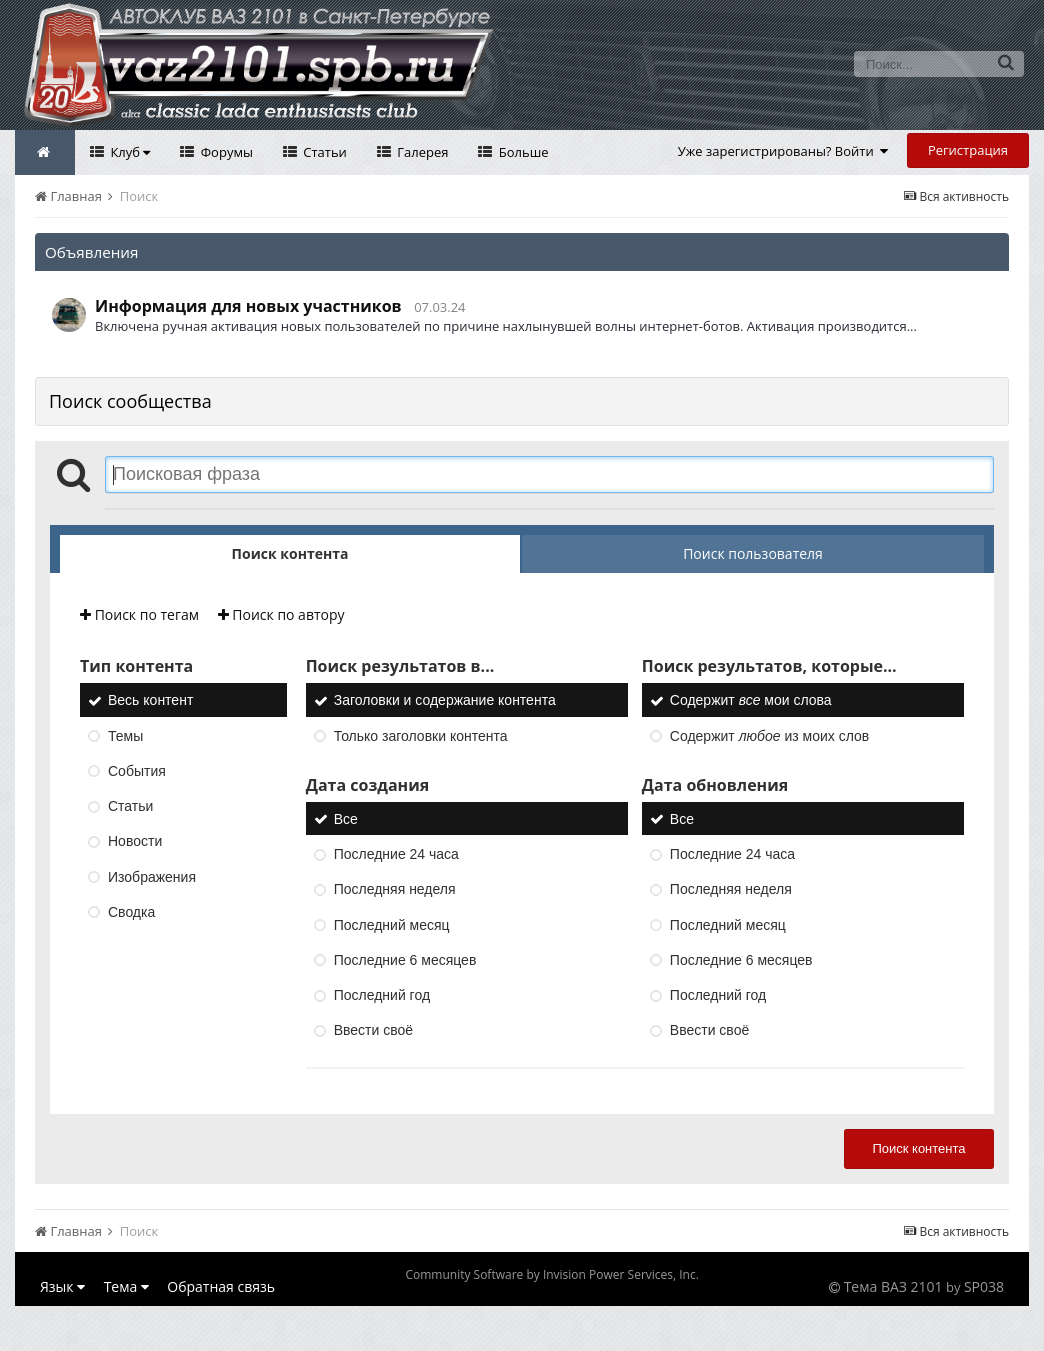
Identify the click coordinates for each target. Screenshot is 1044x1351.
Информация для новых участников (248, 306)
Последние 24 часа (396, 854)
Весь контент (150, 701)
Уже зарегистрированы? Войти (783, 151)
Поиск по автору (281, 614)
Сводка (131, 912)
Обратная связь (221, 1286)
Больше (521, 152)
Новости (135, 842)
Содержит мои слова (751, 701)
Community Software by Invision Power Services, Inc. (551, 1274)
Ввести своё (373, 1031)
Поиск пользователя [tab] (753, 553)
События (137, 771)
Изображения (152, 877)
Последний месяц (392, 925)
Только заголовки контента (421, 736)
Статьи (323, 152)
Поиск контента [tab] (290, 553)
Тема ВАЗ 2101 (893, 1286)
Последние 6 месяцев (405, 960)
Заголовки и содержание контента (445, 701)
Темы (125, 736)
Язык (62, 1286)
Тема (126, 1286)
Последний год (382, 995)
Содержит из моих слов (769, 736)
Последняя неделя (395, 890)
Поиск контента (918, 1148)
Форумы (225, 152)
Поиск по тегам (139, 614)
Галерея (421, 152)
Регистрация (968, 150)
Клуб (128, 152)
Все (346, 819)
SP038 (984, 1286)
